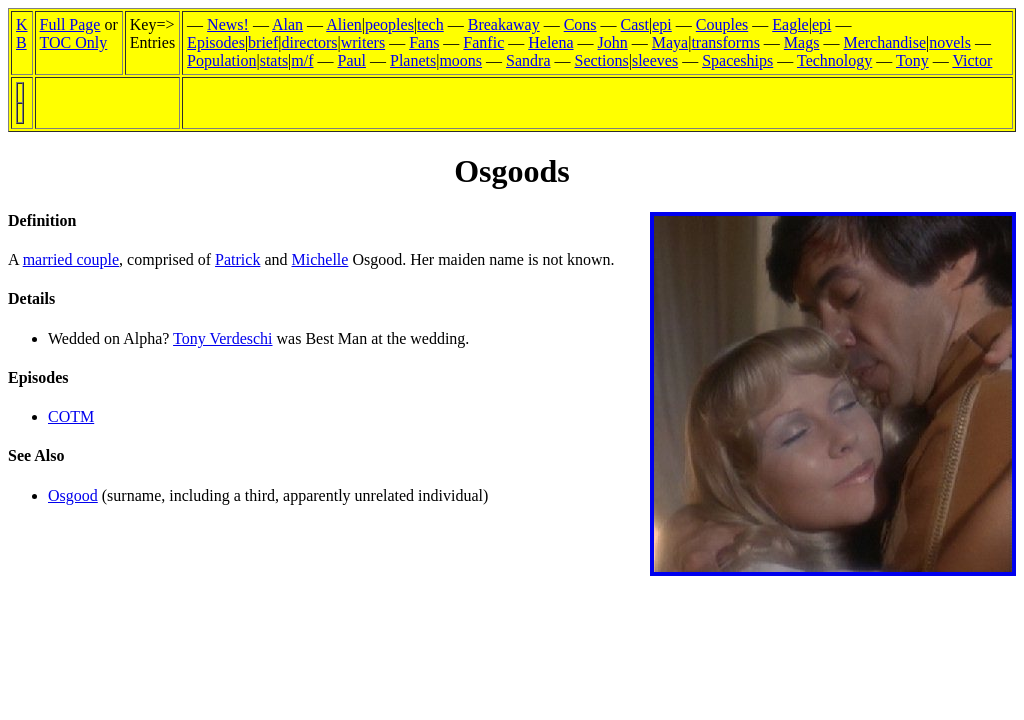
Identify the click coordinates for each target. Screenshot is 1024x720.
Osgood (73, 495)
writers (363, 42)
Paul (352, 60)
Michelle (320, 259)
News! (228, 24)
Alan (287, 24)
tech (430, 24)
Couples (722, 24)
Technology (834, 60)
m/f (302, 60)
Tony (912, 60)
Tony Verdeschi (222, 338)
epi (662, 24)
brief (263, 42)
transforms (725, 42)
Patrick (237, 259)
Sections (602, 60)
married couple (71, 259)
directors (310, 42)
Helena (550, 42)
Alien (344, 24)
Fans (424, 42)
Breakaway (504, 24)
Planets (413, 60)
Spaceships (737, 60)
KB (22, 33)
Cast (635, 24)
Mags (802, 42)
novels (950, 42)
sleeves (655, 60)
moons (460, 60)
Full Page (70, 24)
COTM (71, 416)
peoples (389, 24)
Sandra (528, 60)
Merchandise (884, 42)
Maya (670, 42)
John (613, 42)
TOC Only (74, 42)
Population (221, 60)
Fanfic (483, 42)
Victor (972, 60)
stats (274, 60)
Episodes (216, 42)
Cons (580, 24)
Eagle (790, 24)
